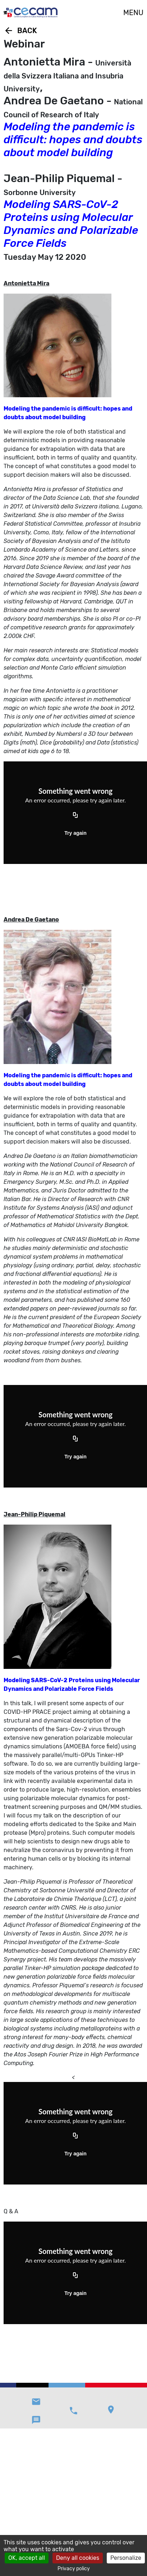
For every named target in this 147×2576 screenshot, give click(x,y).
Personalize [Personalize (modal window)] (125, 2557)
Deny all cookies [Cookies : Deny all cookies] (77, 2557)
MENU (133, 12)
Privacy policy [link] (74, 2569)
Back (20, 30)
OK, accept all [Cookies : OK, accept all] (26, 2557)
